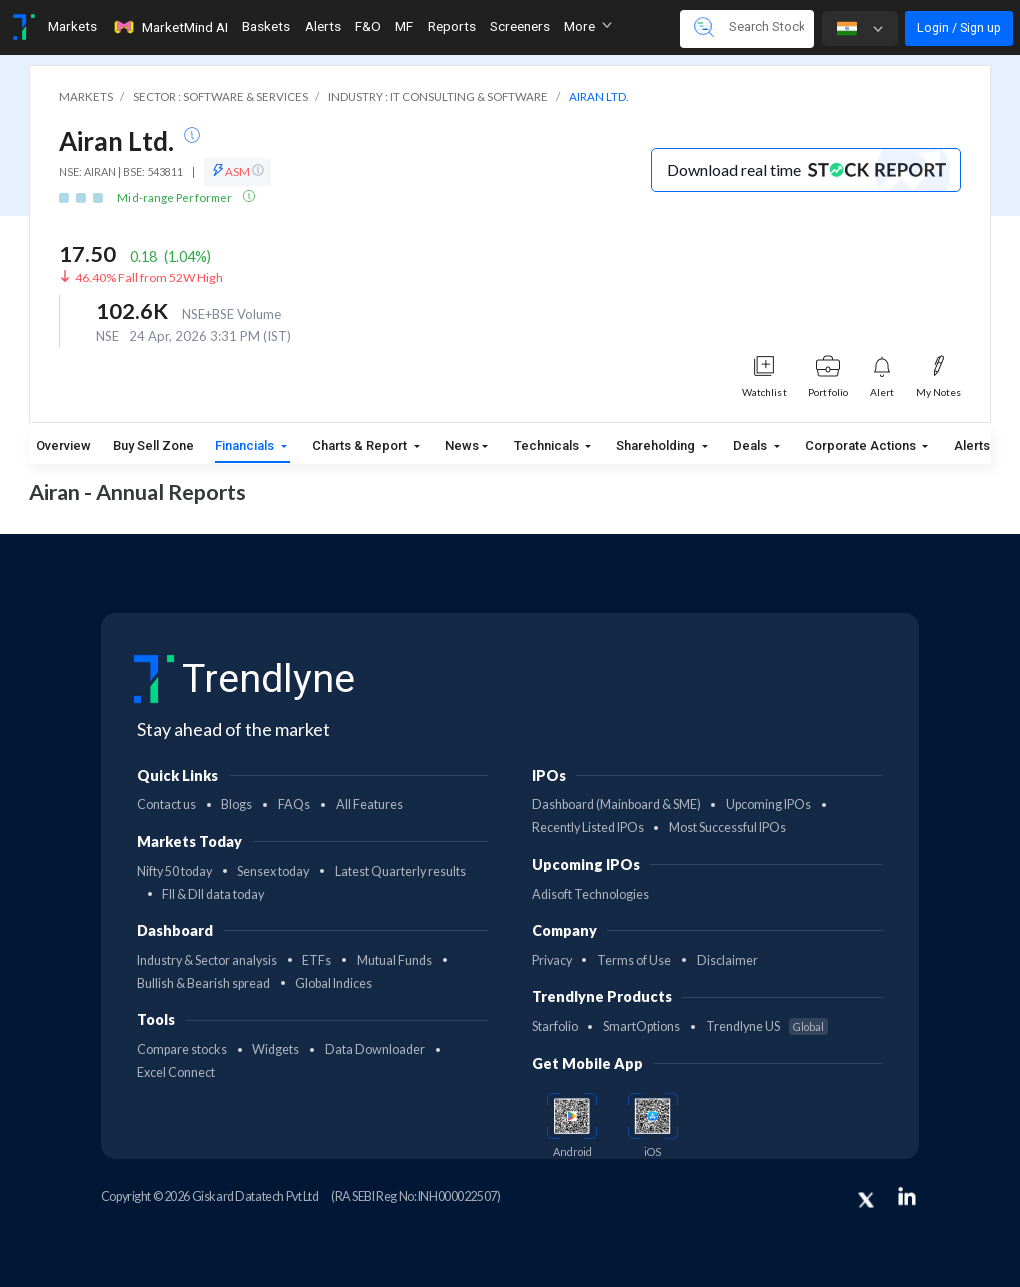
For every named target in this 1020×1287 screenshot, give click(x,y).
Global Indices (333, 983)
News (462, 445)
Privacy (552, 960)
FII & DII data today (213, 894)
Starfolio (555, 1026)
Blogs (236, 804)
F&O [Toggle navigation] (368, 26)
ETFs (316, 960)
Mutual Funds (394, 960)
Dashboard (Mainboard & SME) (616, 804)
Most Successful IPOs (727, 827)
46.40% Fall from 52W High (149, 277)
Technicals (548, 445)
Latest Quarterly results (400, 871)
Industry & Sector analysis (207, 960)
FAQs (294, 804)
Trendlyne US (767, 1026)
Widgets (275, 1049)
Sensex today (273, 871)
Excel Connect (176, 1072)
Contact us (166, 804)
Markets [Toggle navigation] (72, 26)
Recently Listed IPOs (588, 827)
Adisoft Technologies (590, 894)
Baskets (266, 26)
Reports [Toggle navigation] (452, 26)
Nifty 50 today (174, 871)
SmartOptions (641, 1026)
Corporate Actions (862, 445)
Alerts (972, 441)
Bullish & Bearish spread (203, 983)
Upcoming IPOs (768, 804)
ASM (237, 171)
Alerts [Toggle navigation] (323, 26)
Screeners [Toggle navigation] (520, 26)
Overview (63, 445)
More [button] (588, 26)
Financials (246, 445)
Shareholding (657, 445)
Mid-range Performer (175, 197)
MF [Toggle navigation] (404, 26)
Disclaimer (727, 960)
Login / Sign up (959, 27)
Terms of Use (634, 960)
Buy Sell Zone (153, 445)
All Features (369, 804)
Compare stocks (182, 1049)
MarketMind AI (170, 27)
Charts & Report (361, 445)
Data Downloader (375, 1049)
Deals (751, 445)
